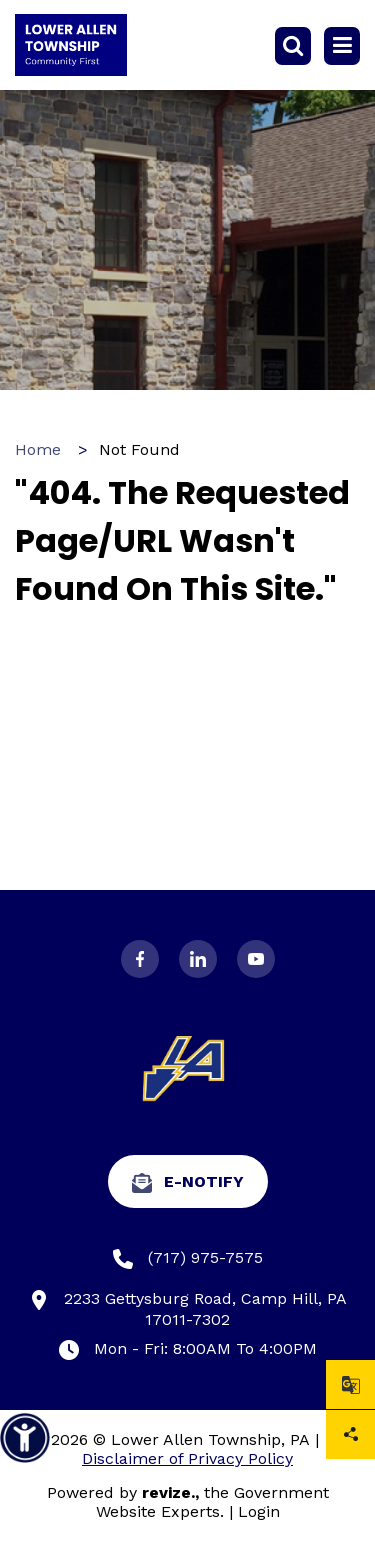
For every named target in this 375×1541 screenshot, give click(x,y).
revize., (170, 1492)
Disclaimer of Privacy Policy (187, 1458)
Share (351, 1434)
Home (38, 449)
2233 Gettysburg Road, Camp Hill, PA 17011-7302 (188, 1309)
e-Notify (188, 1182)
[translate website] (350, 1384)
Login (259, 1511)
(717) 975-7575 (188, 1258)
